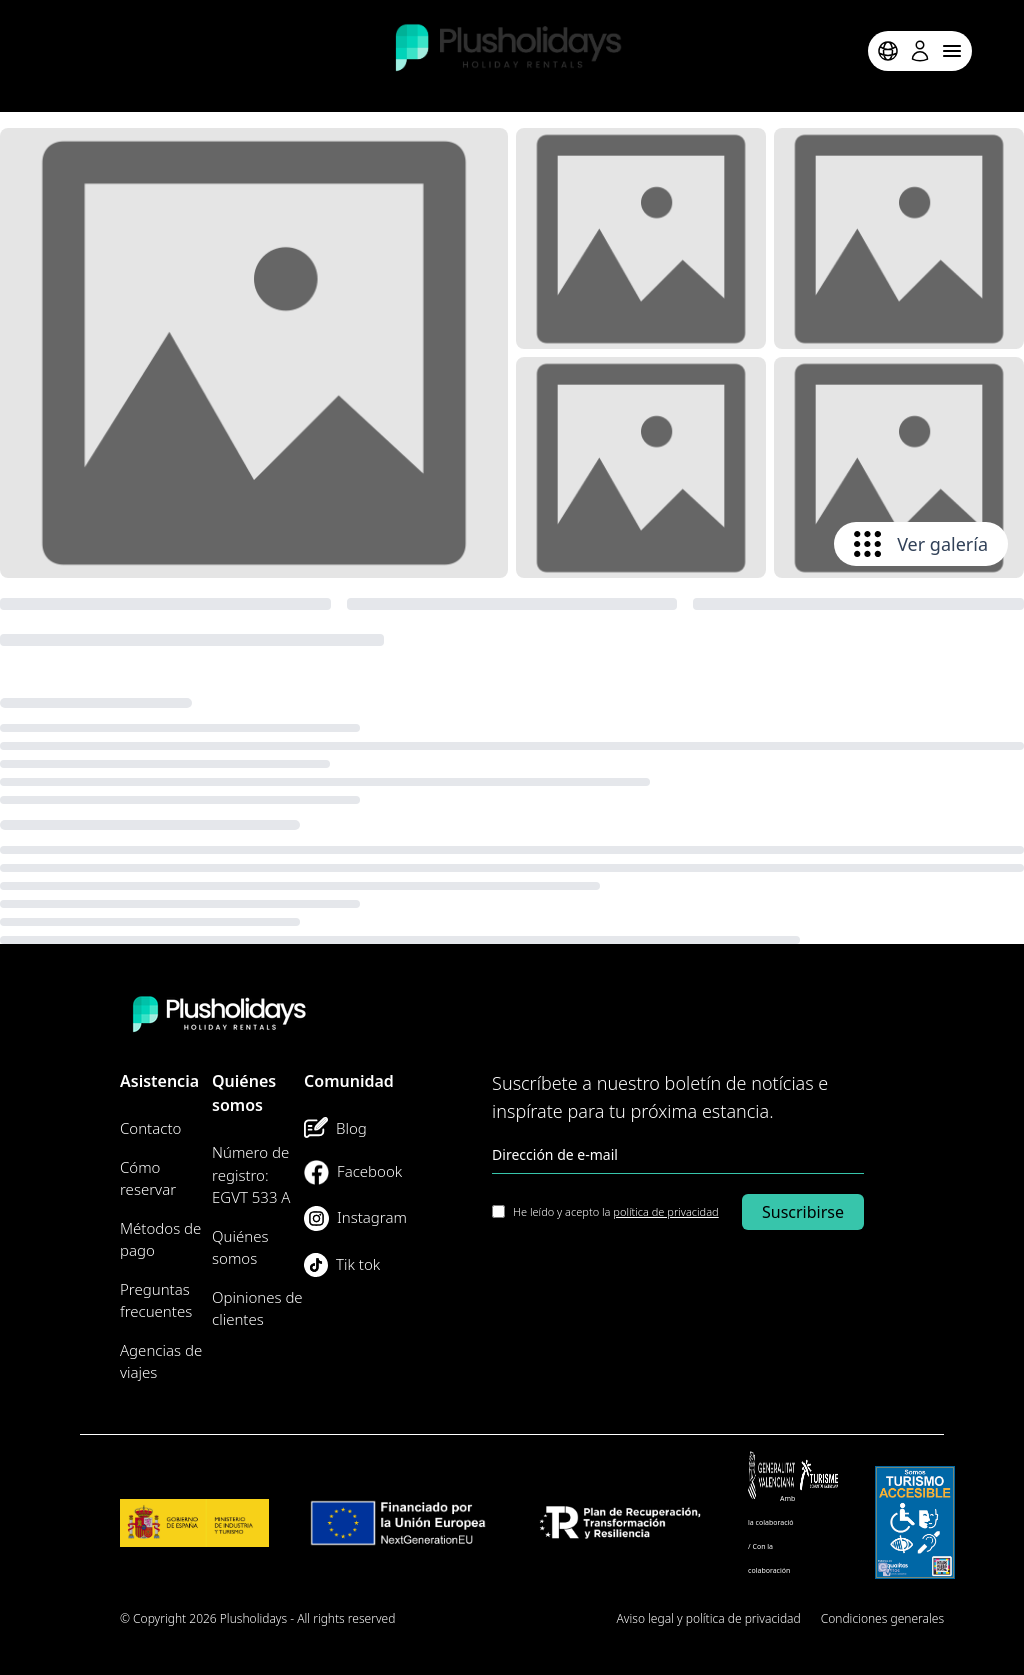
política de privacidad (665, 1211)
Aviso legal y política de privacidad (709, 1618)
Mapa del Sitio (558, 1618)
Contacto (150, 1128)
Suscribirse (803, 1212)
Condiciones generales (882, 1618)
